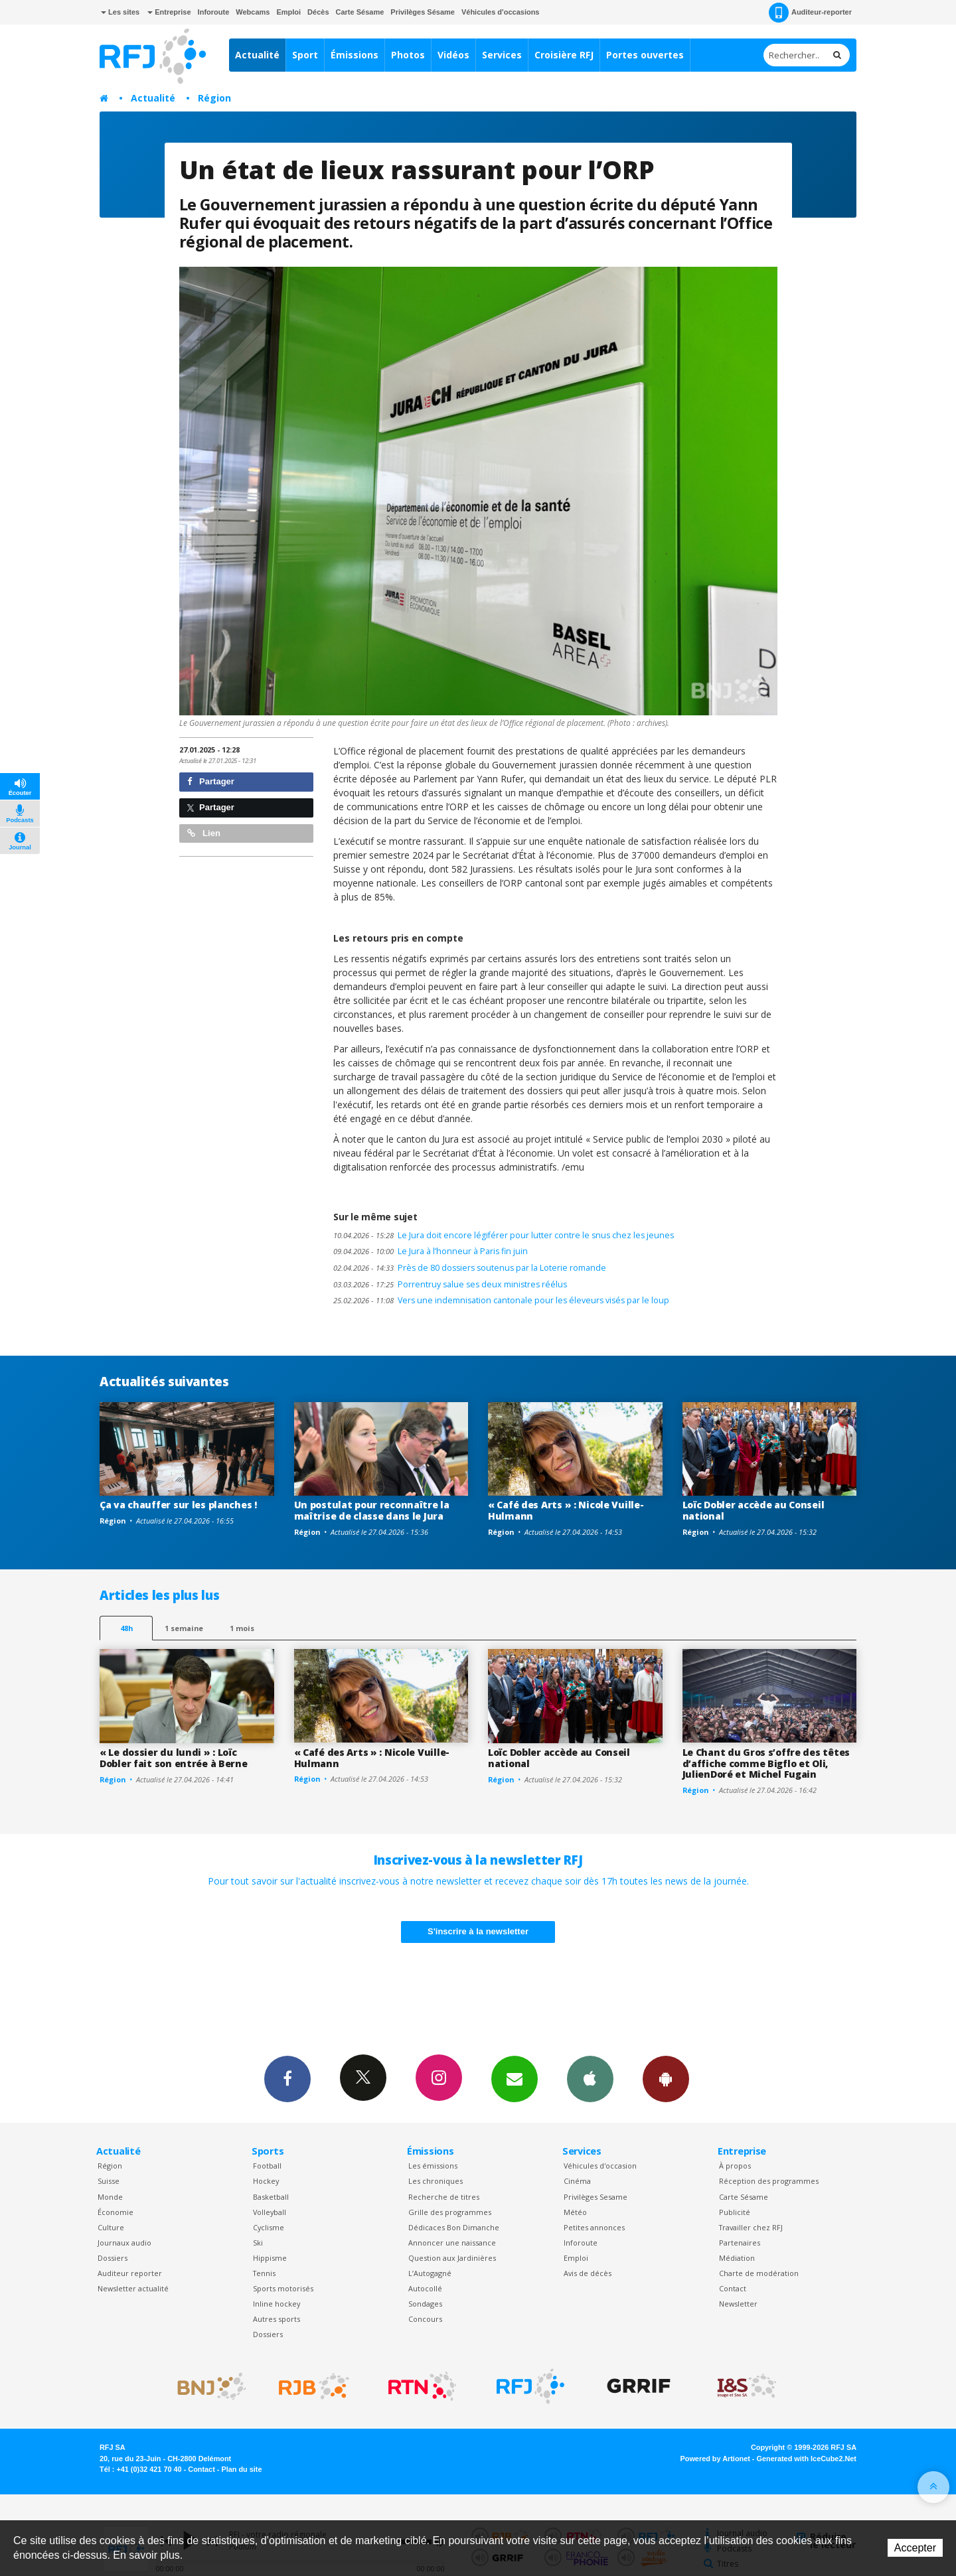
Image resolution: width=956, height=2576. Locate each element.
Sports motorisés (283, 2288)
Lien (203, 833)
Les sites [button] (120, 12)
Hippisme (270, 2258)
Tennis (264, 2273)
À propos (735, 2165)
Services (502, 54)
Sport (305, 54)
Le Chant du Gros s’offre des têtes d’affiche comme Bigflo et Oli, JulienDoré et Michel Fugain (766, 1763)
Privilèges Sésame (422, 12)
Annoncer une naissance (452, 2242)
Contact (732, 2288)
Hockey (266, 2181)
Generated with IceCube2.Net (806, 2459)
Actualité (257, 54)
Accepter (915, 2547)
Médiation (737, 2258)
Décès (318, 12)
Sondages (425, 2303)
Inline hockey (276, 2303)
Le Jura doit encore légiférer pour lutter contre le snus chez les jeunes (503, 1235)
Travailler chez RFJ (751, 2227)
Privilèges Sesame (595, 2196)
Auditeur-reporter (810, 13)
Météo (575, 2212)
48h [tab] (126, 1628)
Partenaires (739, 2242)
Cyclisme (268, 2227)
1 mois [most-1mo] (242, 1628)
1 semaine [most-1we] (184, 1628)
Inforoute (214, 12)
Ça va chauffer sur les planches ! (178, 1504)
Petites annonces (594, 2227)
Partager (210, 781)
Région (214, 98)
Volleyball (269, 2212)
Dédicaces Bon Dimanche (453, 2227)
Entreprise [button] (169, 12)
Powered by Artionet (715, 2459)
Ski (258, 2242)
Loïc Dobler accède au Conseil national (753, 1510)
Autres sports (276, 2319)
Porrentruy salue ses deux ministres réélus (450, 1284)
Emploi (288, 12)
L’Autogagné (429, 2273)
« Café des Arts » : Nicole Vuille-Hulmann (565, 1510)
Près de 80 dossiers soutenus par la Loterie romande (469, 1267)
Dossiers (112, 2258)
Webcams (253, 12)
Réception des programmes (769, 2181)
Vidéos (453, 54)
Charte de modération (759, 2273)
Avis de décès (587, 2273)
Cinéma (577, 2181)
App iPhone (590, 2078)
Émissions (354, 54)
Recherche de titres (443, 2196)
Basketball (271, 2196)
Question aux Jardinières (452, 2258)
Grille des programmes (449, 2212)
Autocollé (425, 2288)
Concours (425, 2319)
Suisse (109, 2181)
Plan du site (241, 2469)
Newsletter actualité (133, 2288)
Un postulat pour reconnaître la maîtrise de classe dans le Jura (371, 1510)
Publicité (734, 2212)
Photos (408, 54)
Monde (110, 2196)
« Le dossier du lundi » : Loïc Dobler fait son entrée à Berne (174, 1758)
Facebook (287, 2078)
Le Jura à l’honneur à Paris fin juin (430, 1251)
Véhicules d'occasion (600, 2165)
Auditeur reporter (130, 2273)
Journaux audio (124, 2242)
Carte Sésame (360, 12)
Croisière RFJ (564, 54)
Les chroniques (435, 2181)
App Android (666, 2078)
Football (267, 2165)
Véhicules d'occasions (500, 12)
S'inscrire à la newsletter (478, 1931)
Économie (115, 2212)
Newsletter (738, 2303)
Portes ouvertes (645, 54)
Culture (111, 2227)
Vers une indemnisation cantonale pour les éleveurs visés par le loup (501, 1300)
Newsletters (514, 2078)
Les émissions (432, 2165)
